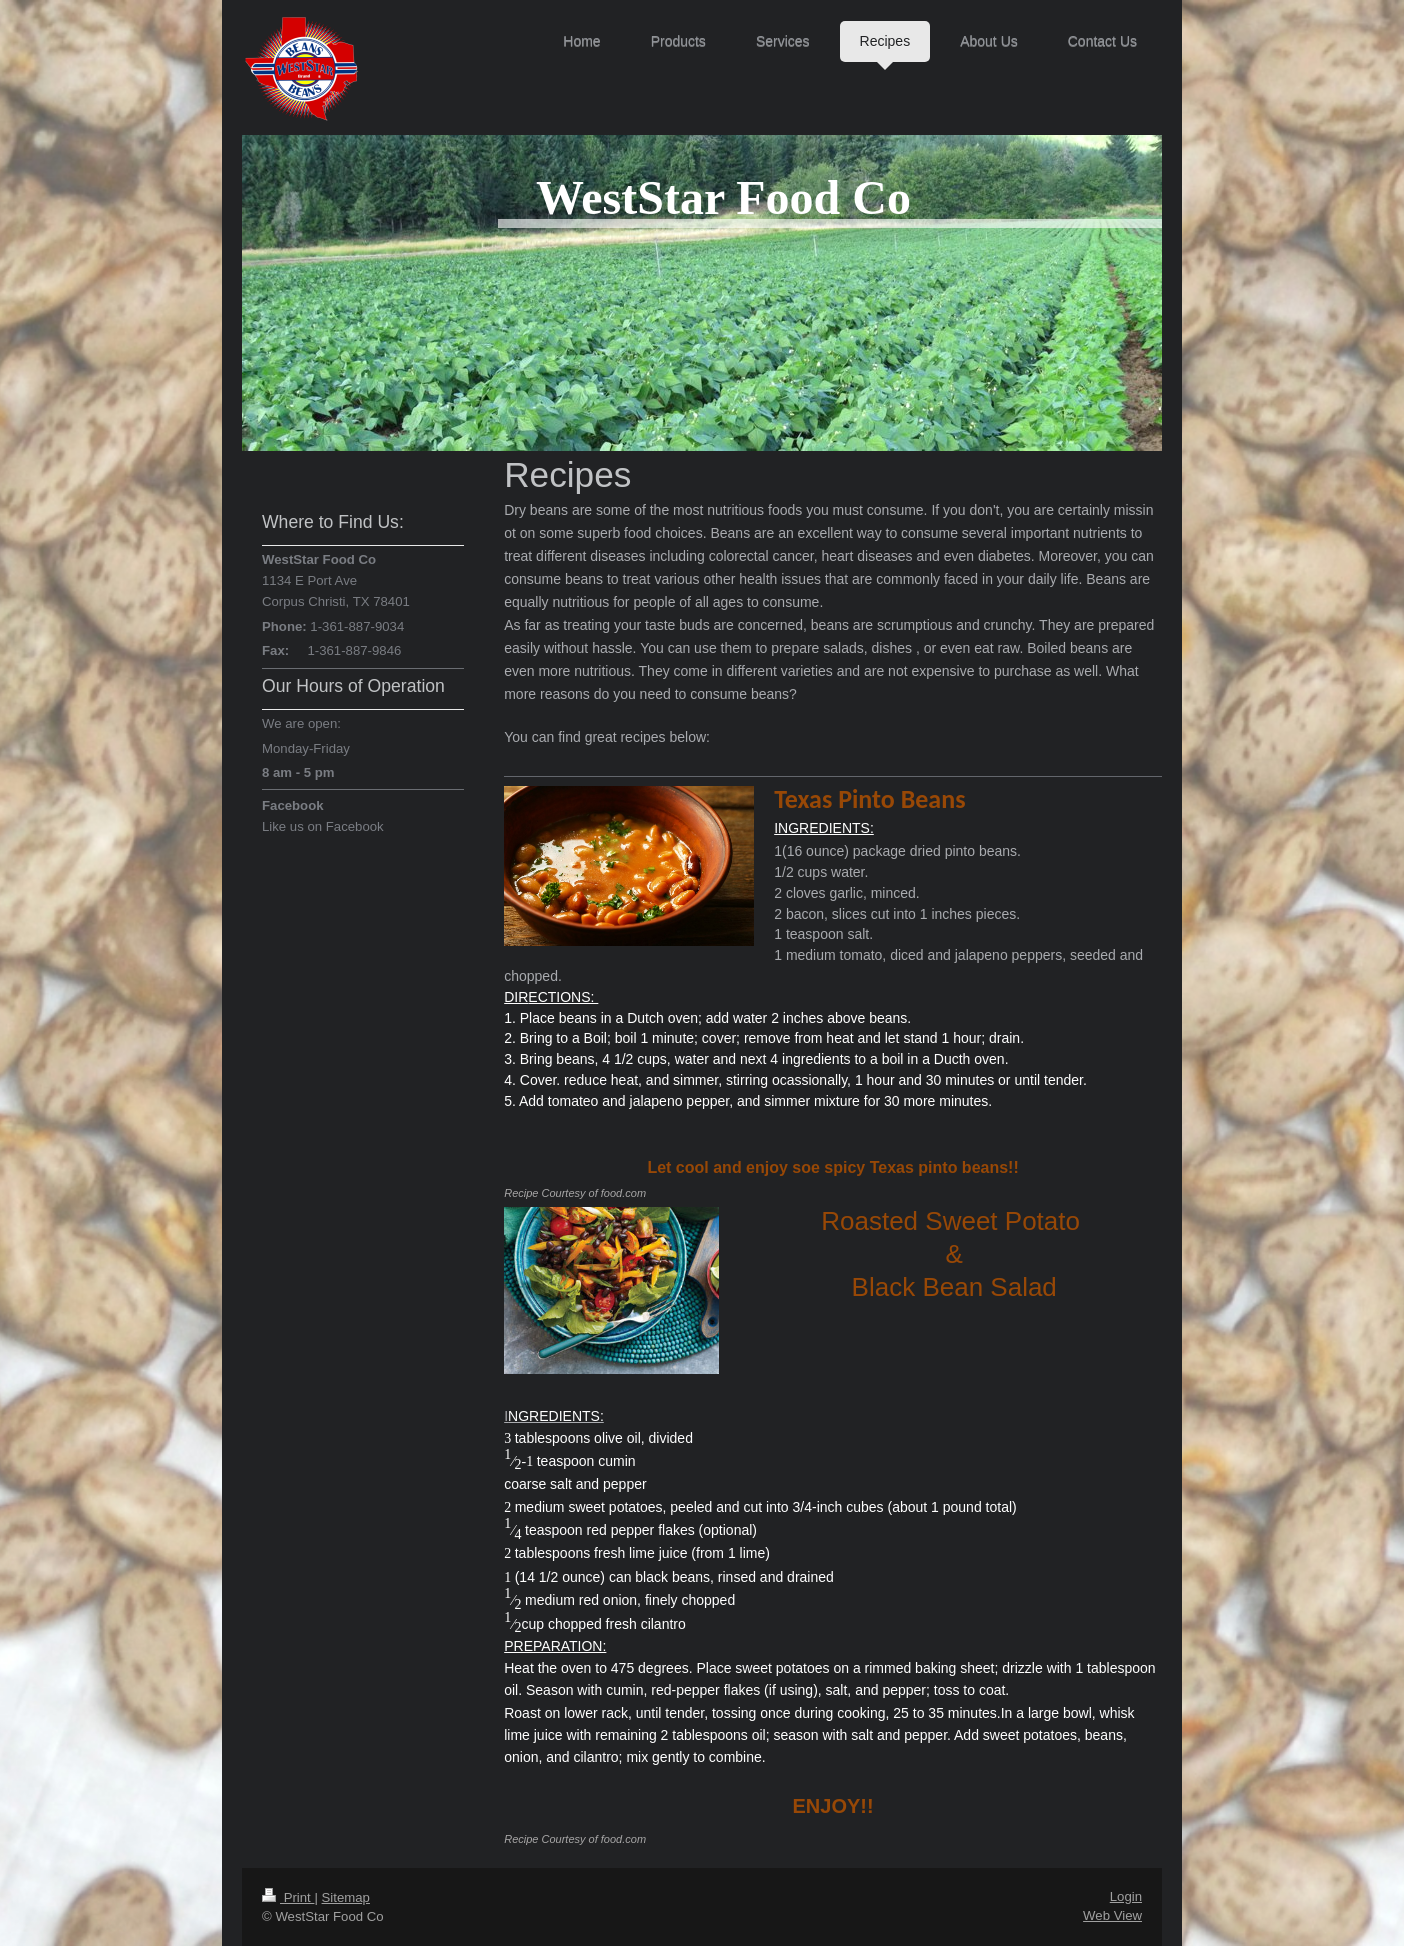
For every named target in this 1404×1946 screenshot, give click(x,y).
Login (1126, 1896)
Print (288, 1897)
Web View (1112, 1915)
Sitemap (346, 1897)
